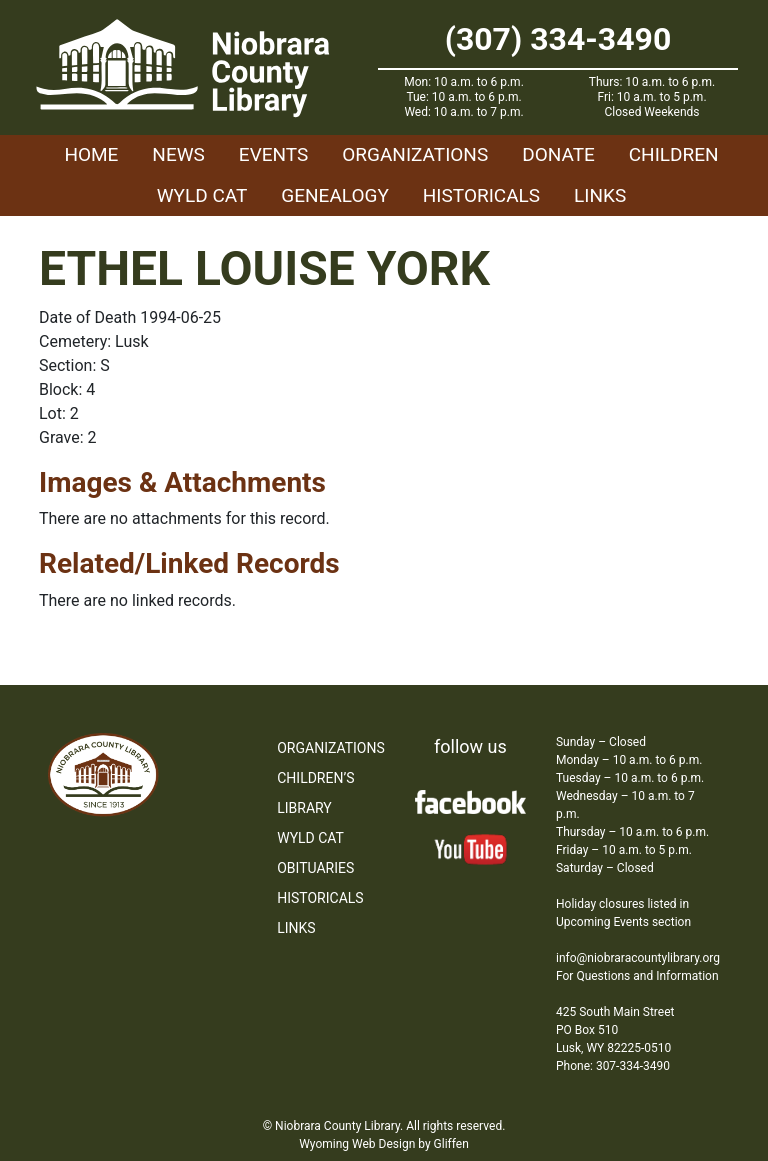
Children (674, 154)
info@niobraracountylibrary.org (638, 958)
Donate (558, 154)
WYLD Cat (202, 195)
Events (273, 154)
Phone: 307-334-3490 (613, 1066)
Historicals (481, 195)
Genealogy (335, 195)
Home (91, 154)
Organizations (415, 154)
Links (600, 195)
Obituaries (315, 868)
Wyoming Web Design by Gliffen (384, 1144)
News (178, 154)
